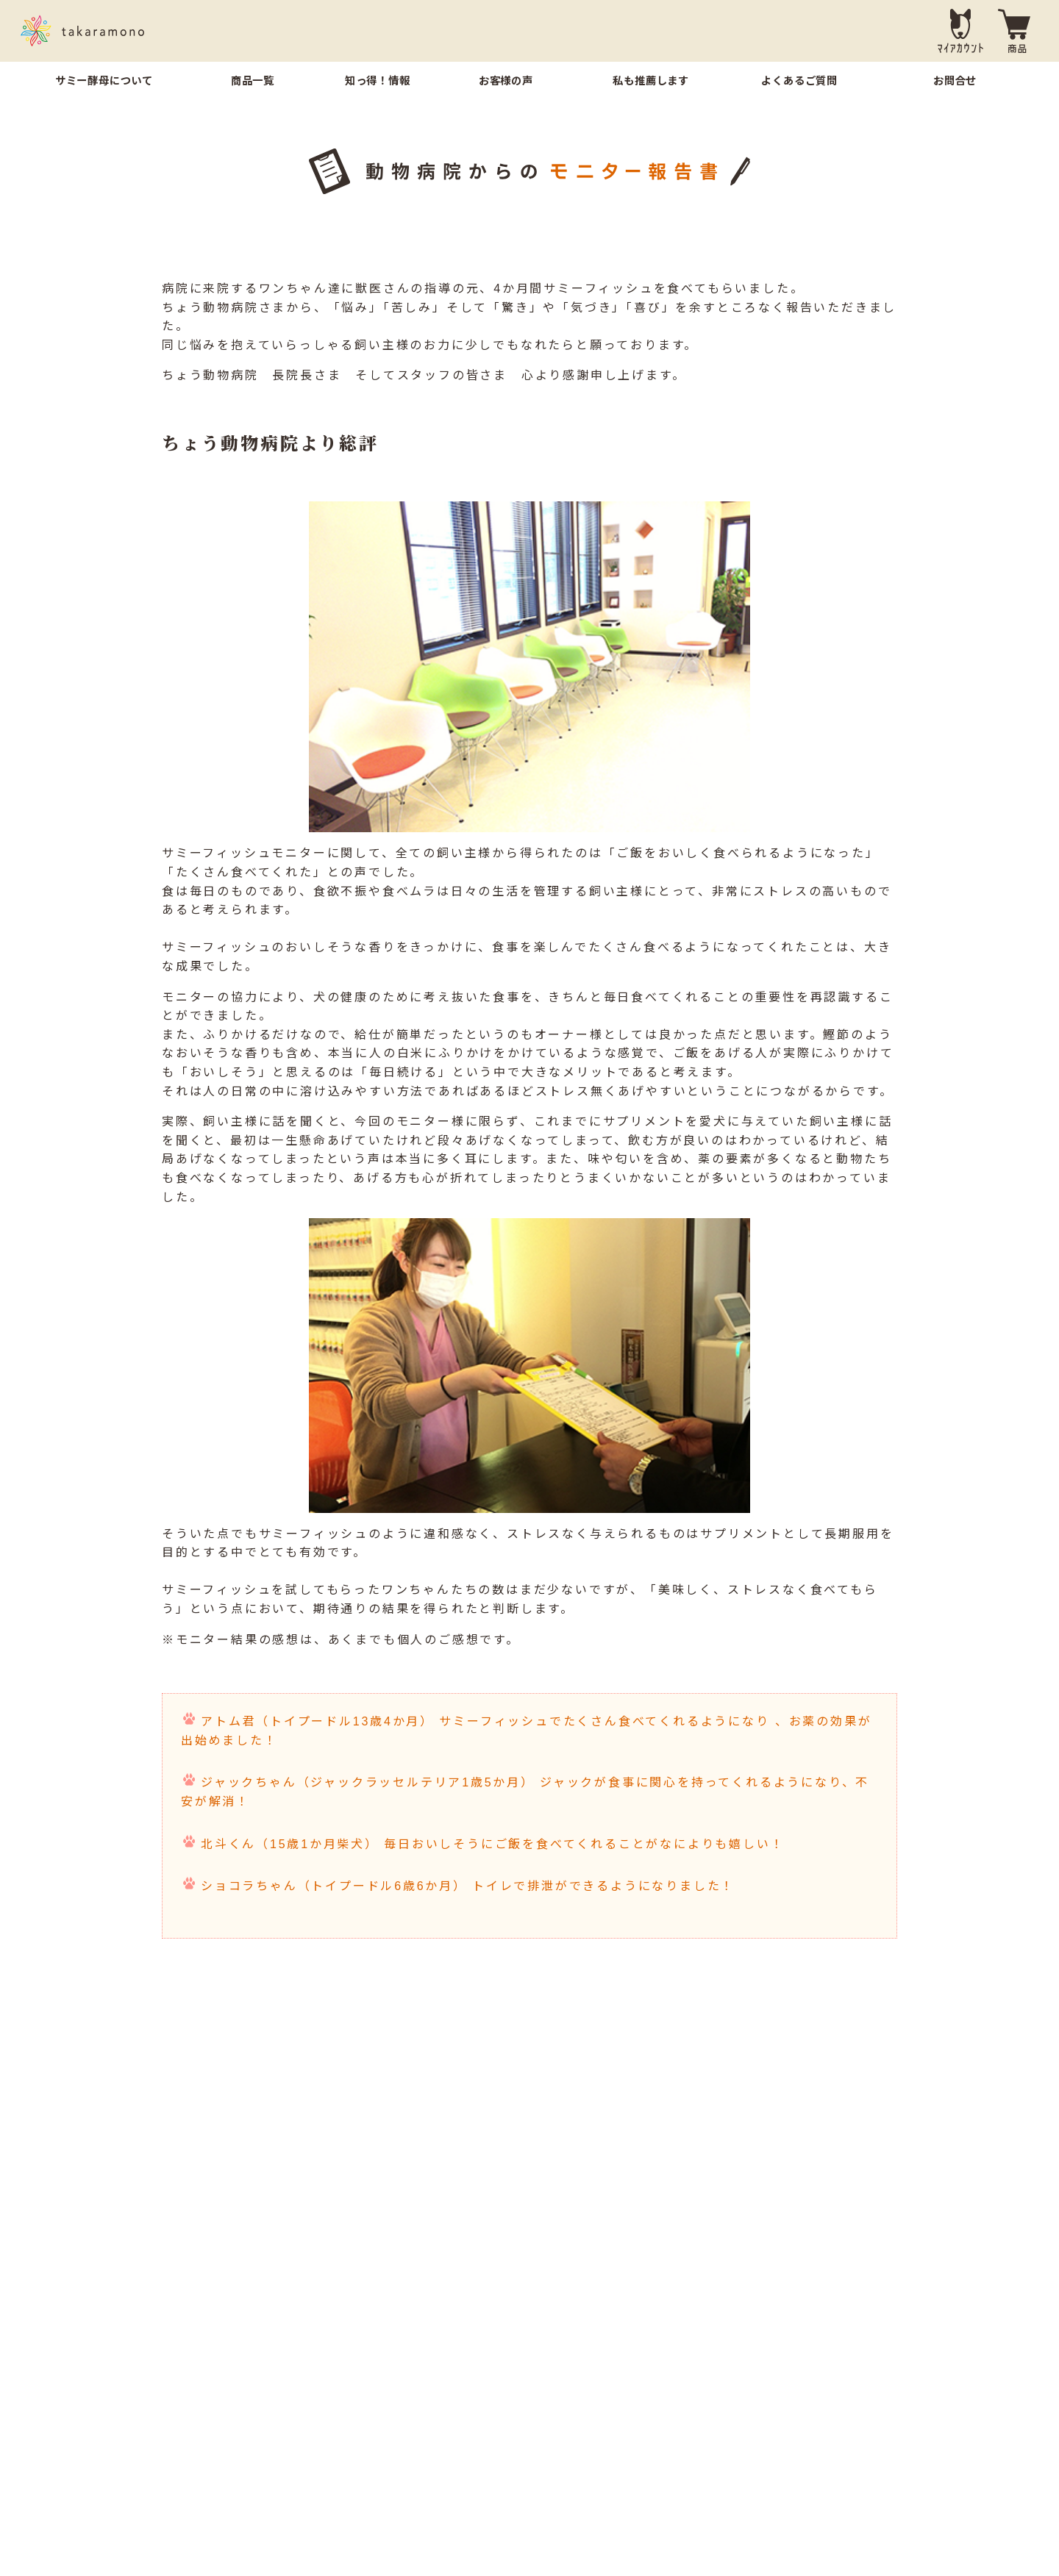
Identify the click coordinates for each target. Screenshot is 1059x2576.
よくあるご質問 (799, 81)
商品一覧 (252, 81)
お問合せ (955, 81)
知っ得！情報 (377, 81)
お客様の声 (506, 81)
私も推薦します (651, 81)
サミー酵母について (104, 81)
